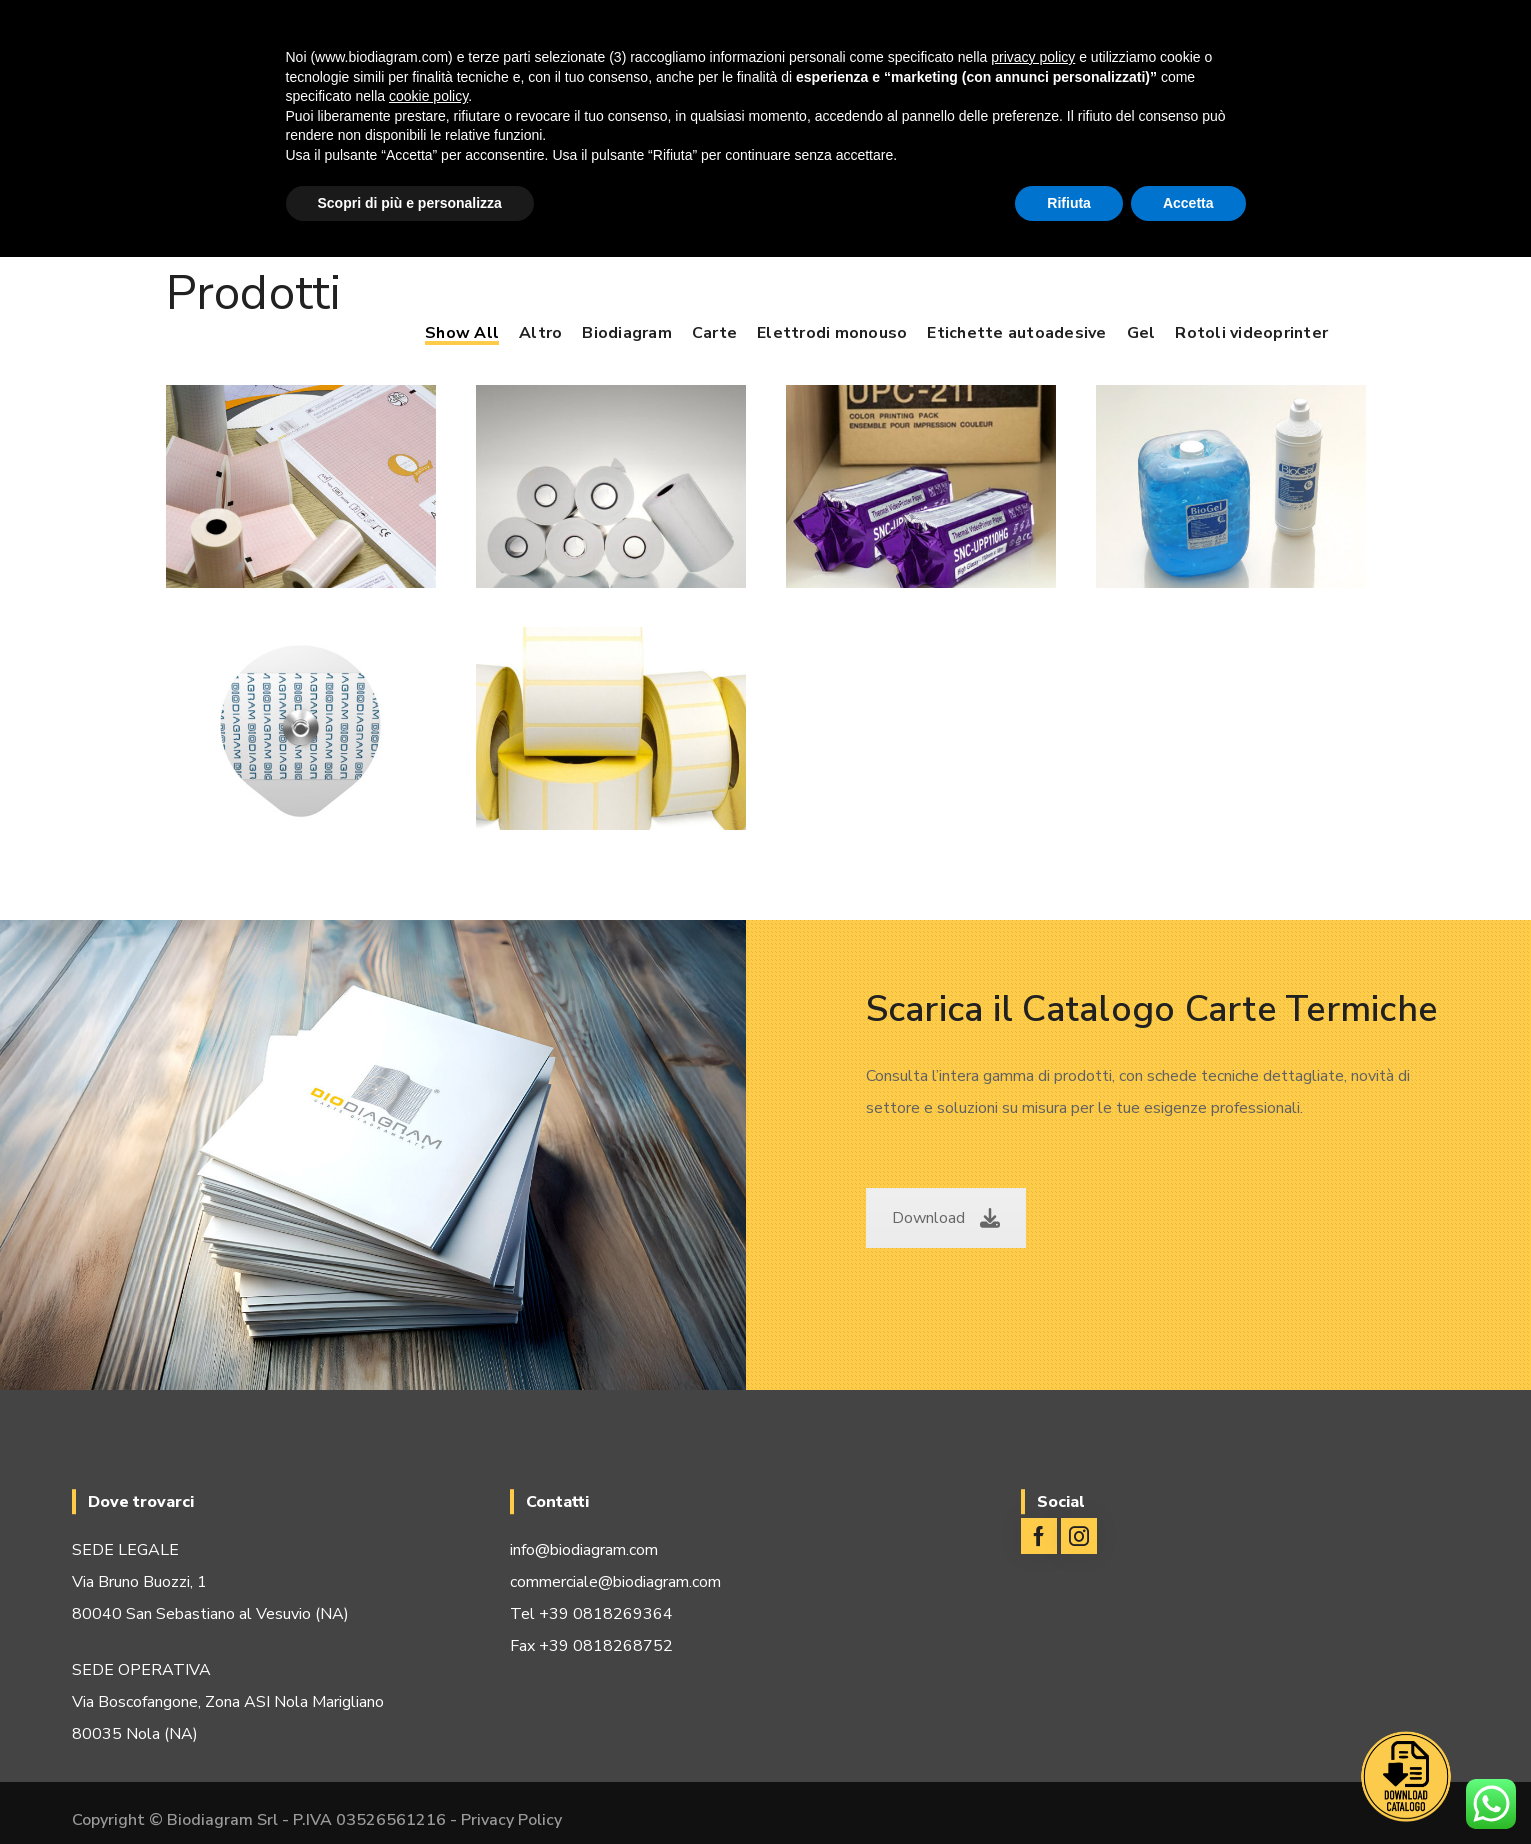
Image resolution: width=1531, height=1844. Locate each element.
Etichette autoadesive (1016, 333)
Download (946, 1218)
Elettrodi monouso (832, 333)
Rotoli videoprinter (1251, 333)
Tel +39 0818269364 (591, 1614)
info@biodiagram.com (584, 1550)
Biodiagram (627, 333)
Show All (462, 333)
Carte (714, 333)
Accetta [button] (1188, 203)
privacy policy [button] (1033, 57)
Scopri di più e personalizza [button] (410, 203)
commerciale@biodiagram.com (615, 1582)
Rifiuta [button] (1069, 203)
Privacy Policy (511, 1820)
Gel (1141, 333)
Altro (540, 333)
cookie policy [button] (428, 96)
